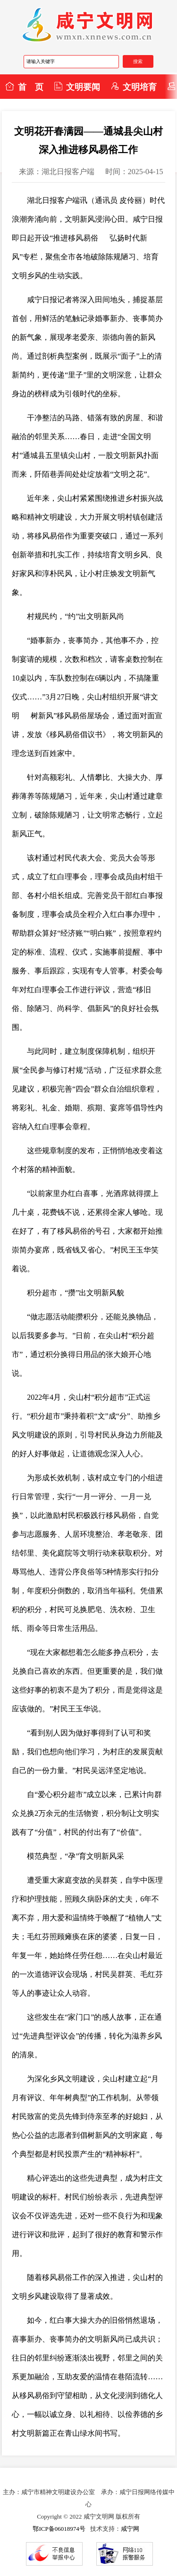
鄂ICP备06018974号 (59, 2528)
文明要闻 (77, 86)
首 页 (24, 86)
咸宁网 (130, 2528)
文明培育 (133, 86)
